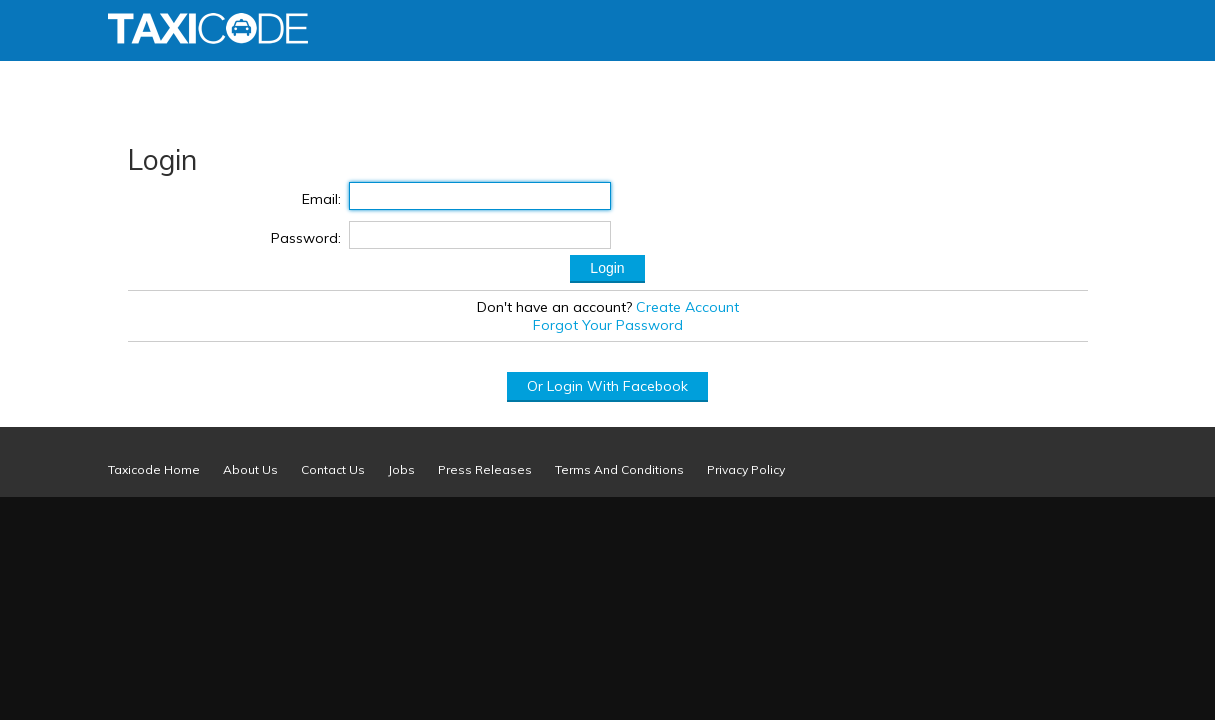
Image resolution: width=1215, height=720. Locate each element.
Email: (321, 199)
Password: (306, 238)
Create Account (687, 307)
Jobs (401, 469)
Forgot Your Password (608, 325)
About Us (250, 469)
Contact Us (333, 469)
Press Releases (485, 469)
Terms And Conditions (619, 469)
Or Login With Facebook (607, 386)
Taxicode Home (154, 469)
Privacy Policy (746, 469)
